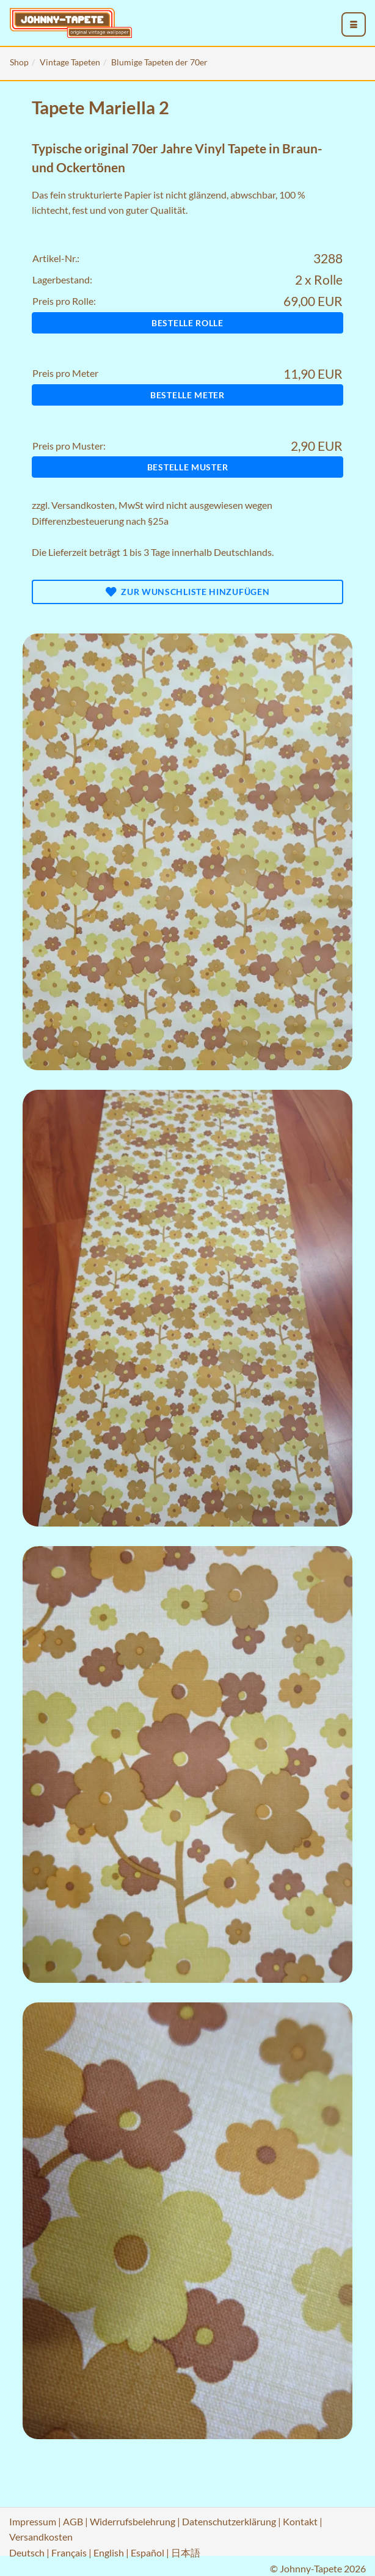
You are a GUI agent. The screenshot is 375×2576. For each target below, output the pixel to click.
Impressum (32, 2521)
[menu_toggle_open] (353, 24)
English (108, 2552)
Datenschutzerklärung (229, 2521)
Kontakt (300, 2521)
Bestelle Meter (187, 395)
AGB (73, 2521)
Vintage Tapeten (70, 62)
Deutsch (27, 2552)
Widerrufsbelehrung (132, 2521)
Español (147, 2552)
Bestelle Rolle (187, 323)
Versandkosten (83, 505)
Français (69, 2552)
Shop (19, 62)
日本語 (185, 2552)
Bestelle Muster (187, 467)
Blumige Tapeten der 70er (159, 62)
